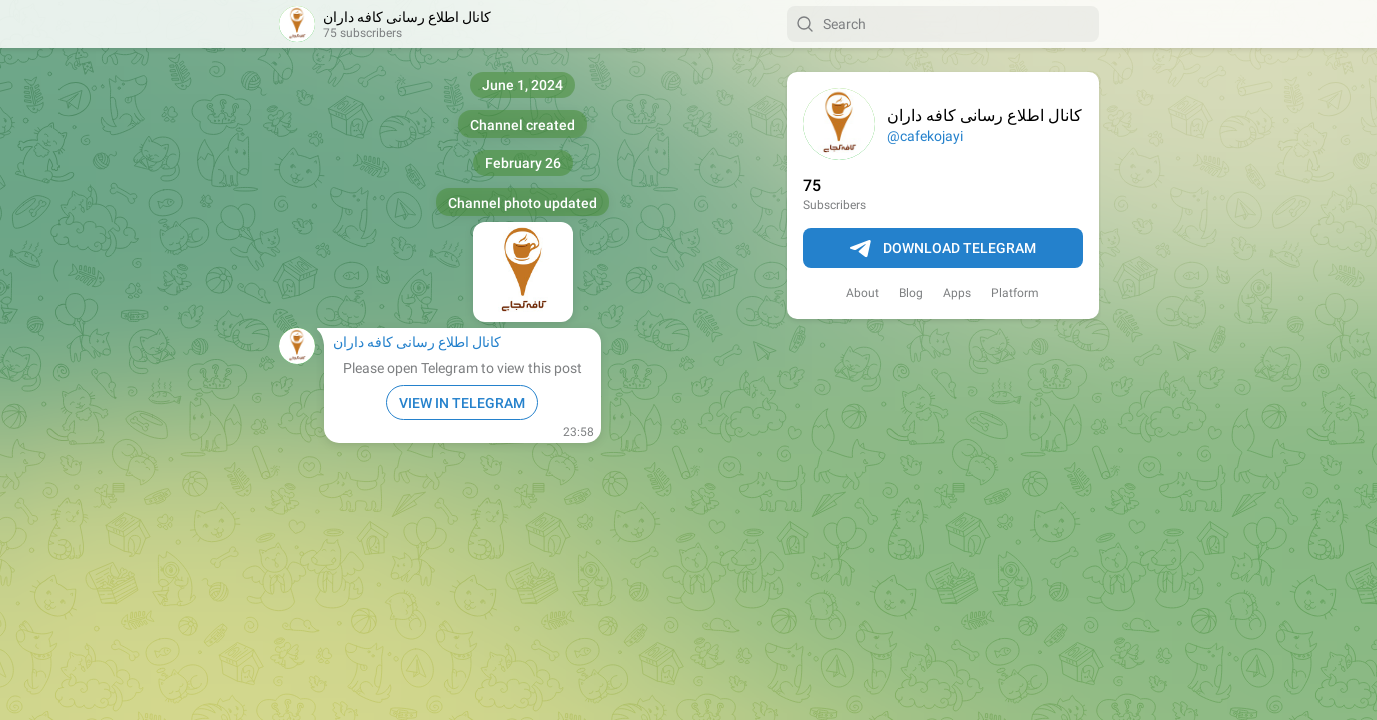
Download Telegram (943, 249)
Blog (911, 293)
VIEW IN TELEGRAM (462, 403)
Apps (957, 293)
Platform (1015, 293)
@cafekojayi (925, 136)
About (862, 293)
